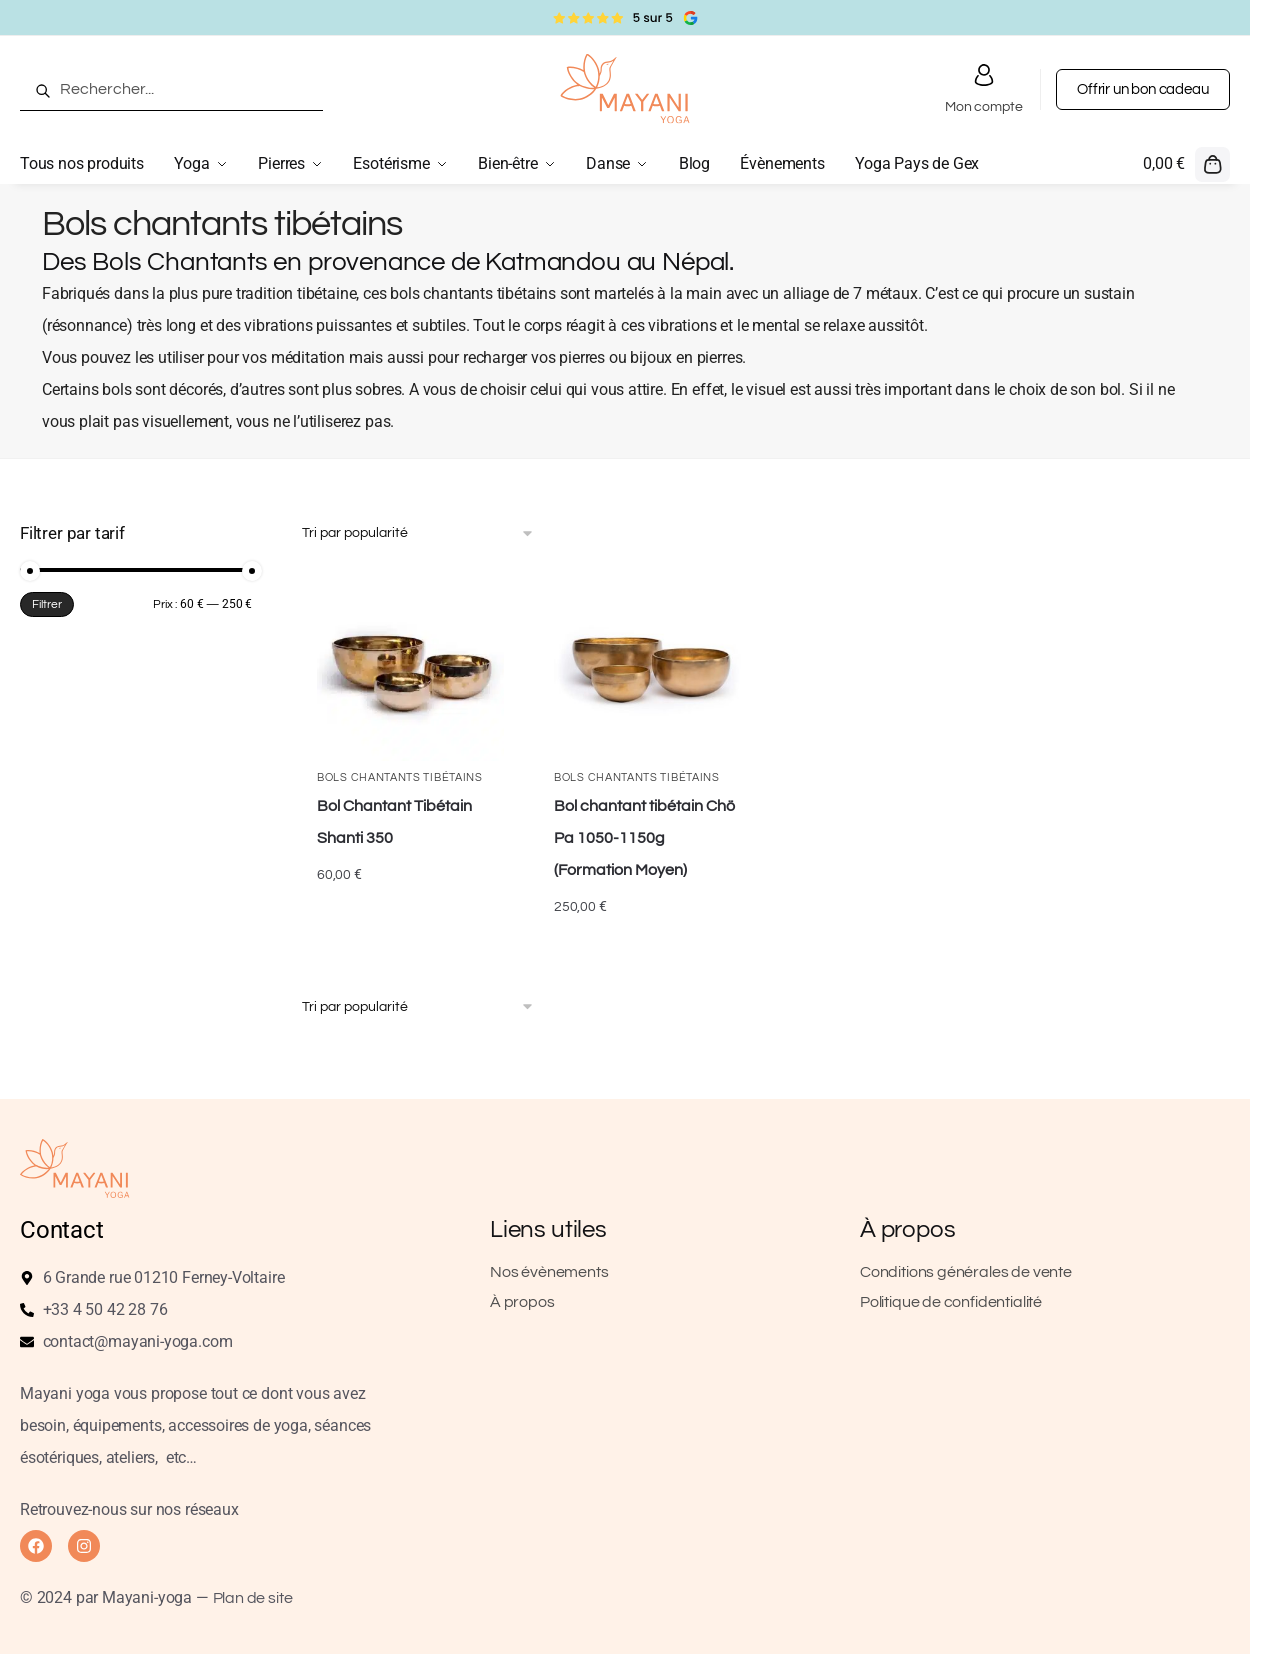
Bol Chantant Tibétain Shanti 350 (394, 822)
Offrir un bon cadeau (1142, 89)
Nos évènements (549, 1272)
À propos (522, 1302)
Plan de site (253, 1598)
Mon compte (983, 87)
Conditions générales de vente (966, 1272)
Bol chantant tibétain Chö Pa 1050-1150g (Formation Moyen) (644, 838)
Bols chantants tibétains (400, 777)
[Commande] (418, 533)
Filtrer (47, 604)
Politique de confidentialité (951, 1302)
